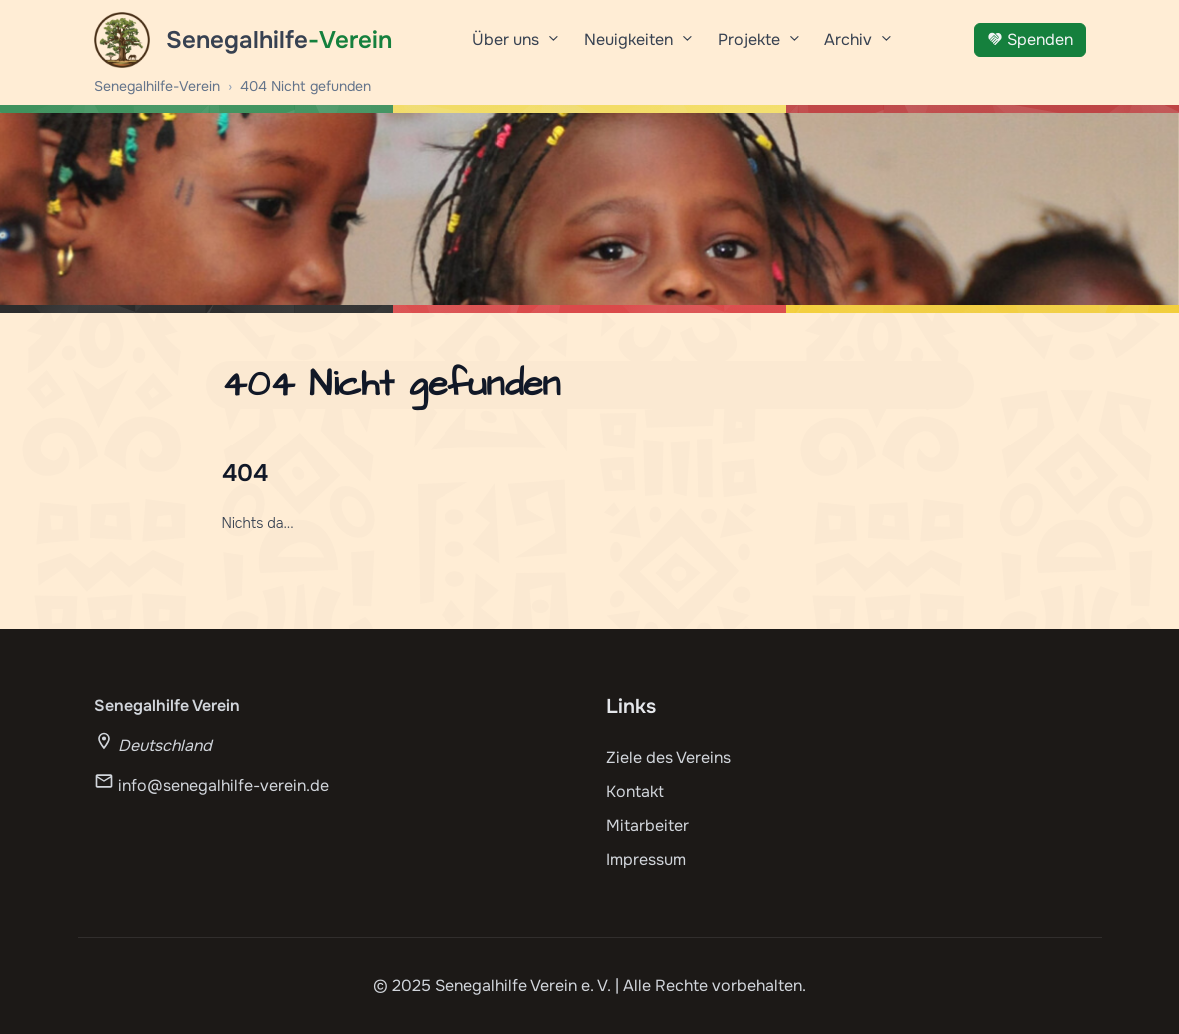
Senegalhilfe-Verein (157, 86)
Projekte (759, 46)
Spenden (1030, 39)
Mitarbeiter (647, 825)
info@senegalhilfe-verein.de (223, 785)
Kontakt (635, 791)
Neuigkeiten (639, 46)
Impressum (646, 859)
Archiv (858, 46)
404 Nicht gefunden (305, 86)
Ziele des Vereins (668, 757)
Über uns (516, 46)
